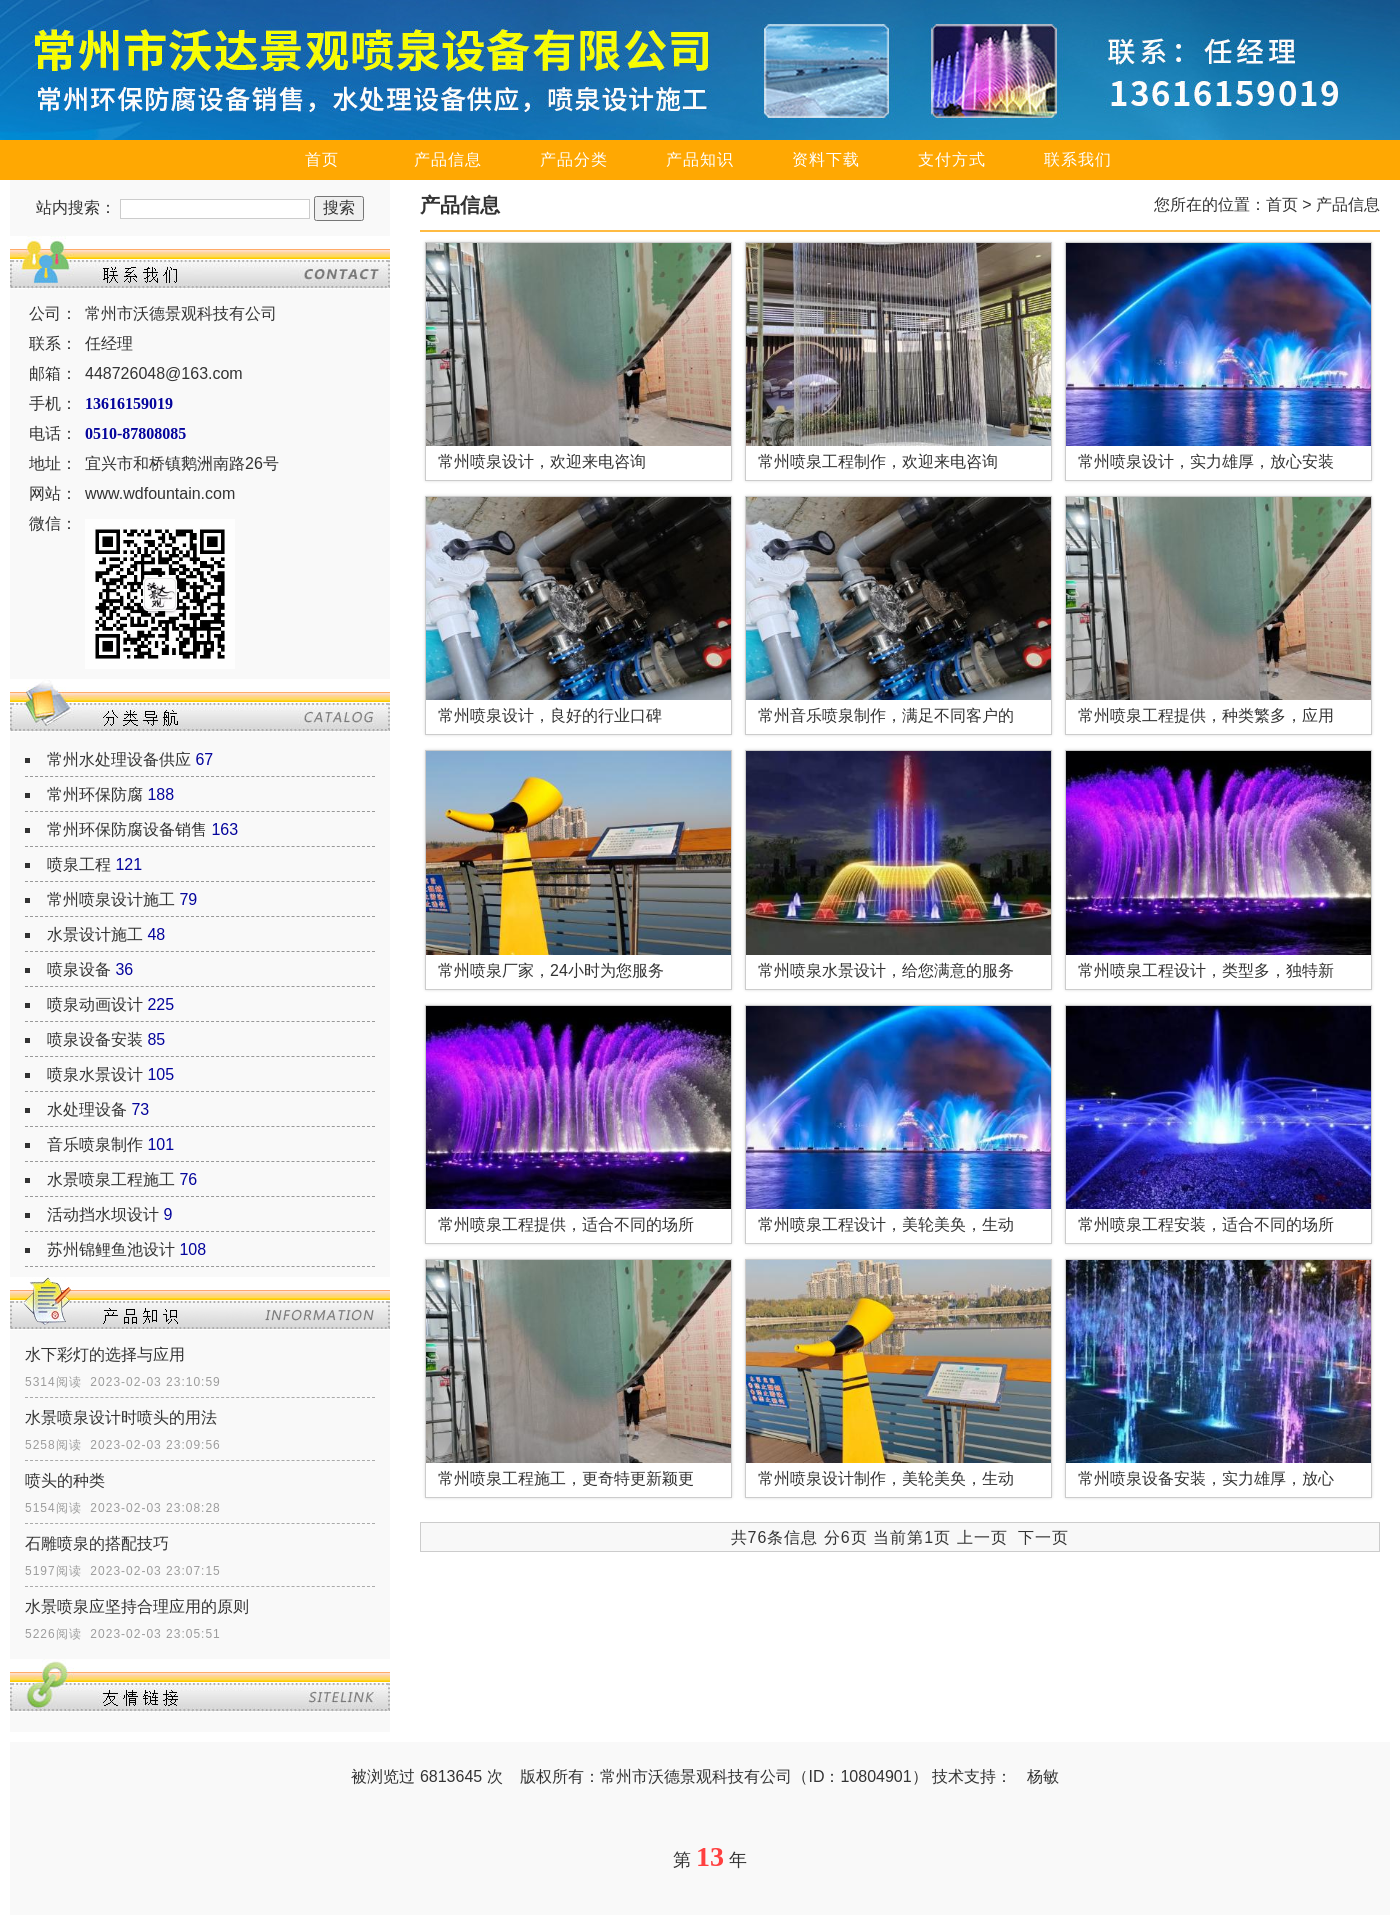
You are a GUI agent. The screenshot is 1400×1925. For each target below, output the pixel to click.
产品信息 (448, 159)
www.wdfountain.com (160, 493)
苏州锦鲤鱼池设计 (111, 1249)
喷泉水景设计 (95, 1074)
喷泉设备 (79, 969)
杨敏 (1043, 1776)
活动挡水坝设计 (103, 1214)
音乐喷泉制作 (95, 1144)
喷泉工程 (79, 864)
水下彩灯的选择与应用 (105, 1354)
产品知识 (700, 159)
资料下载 (826, 159)
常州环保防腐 (95, 794)
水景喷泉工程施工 (111, 1179)
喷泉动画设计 (95, 1004)
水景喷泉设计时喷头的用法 (121, 1417)
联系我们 (1078, 159)
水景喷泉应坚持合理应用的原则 (137, 1606)
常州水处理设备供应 (119, 759)
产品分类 (574, 159)
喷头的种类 (65, 1480)
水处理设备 (87, 1109)
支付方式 (952, 159)
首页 (322, 159)
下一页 (1043, 1537)
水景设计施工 (95, 934)
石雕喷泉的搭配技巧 (97, 1543)
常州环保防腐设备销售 (127, 829)
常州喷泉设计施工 (111, 899)
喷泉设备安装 (95, 1039)
